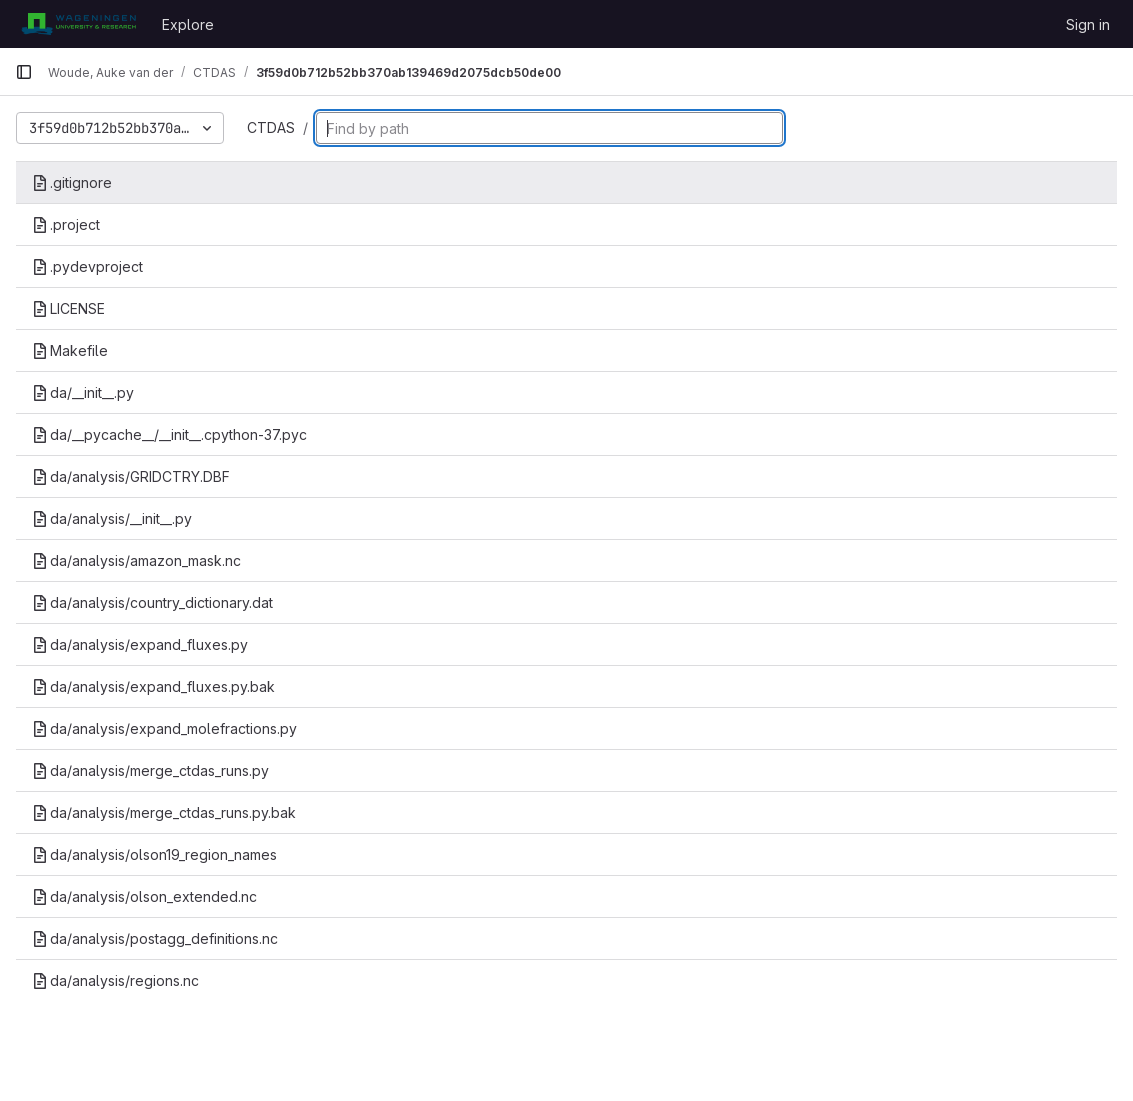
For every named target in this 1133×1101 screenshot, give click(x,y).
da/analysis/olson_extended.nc (144, 896)
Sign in (1088, 24)
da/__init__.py (83, 392)
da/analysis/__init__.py (112, 518)
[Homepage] (78, 24)
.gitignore (72, 182)
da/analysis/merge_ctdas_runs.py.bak (164, 812)
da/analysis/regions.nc (115, 980)
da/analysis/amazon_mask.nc (136, 560)
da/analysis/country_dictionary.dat (152, 602)
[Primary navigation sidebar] (24, 72)
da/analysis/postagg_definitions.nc (155, 938)
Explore (188, 24)
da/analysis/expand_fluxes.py (140, 644)
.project (66, 224)
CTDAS (271, 127)
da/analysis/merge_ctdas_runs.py (150, 770)
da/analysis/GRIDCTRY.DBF (131, 476)
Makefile (70, 350)
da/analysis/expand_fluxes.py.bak (153, 686)
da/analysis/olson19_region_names (154, 854)
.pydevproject (87, 266)
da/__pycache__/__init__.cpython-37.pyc (169, 434)
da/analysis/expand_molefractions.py (164, 728)
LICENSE (68, 308)
